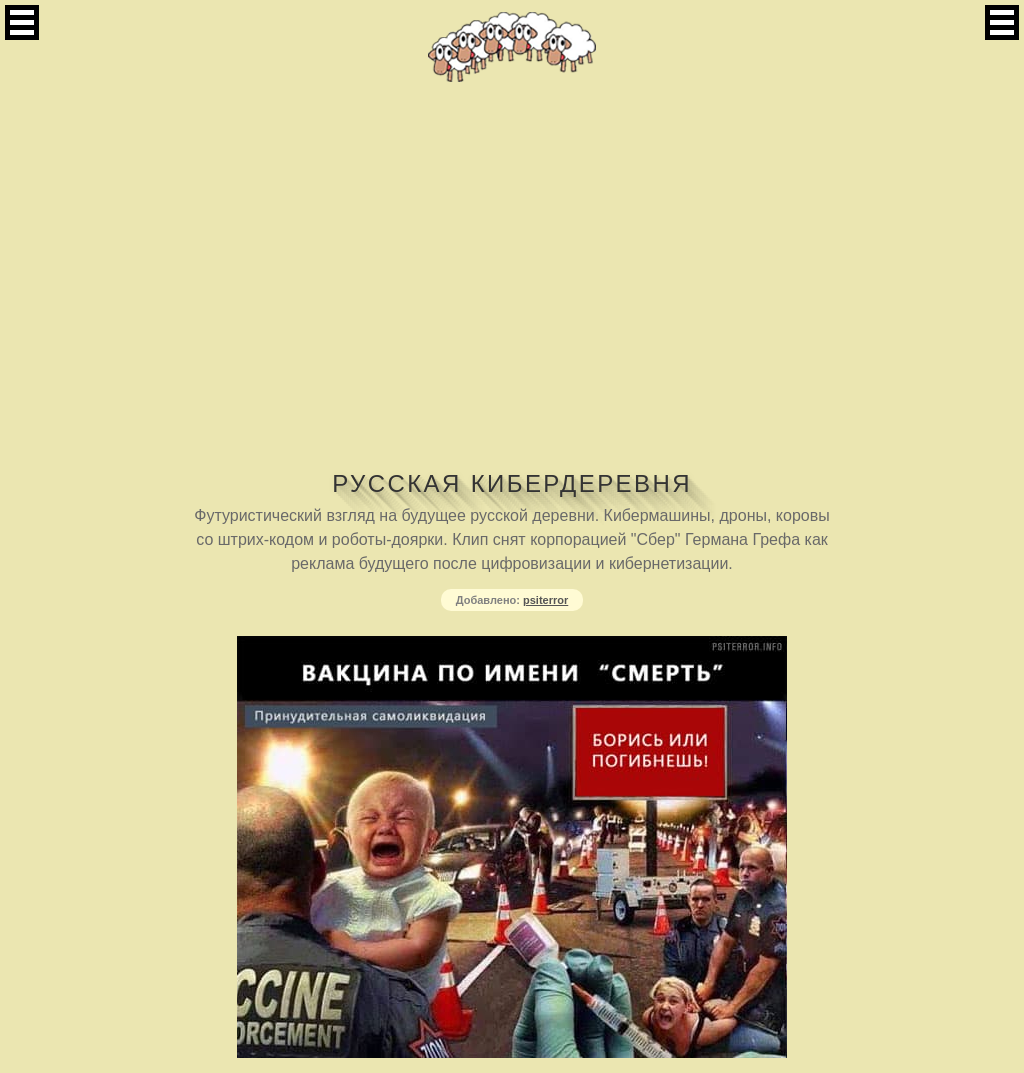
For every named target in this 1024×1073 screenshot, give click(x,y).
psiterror (545, 600)
